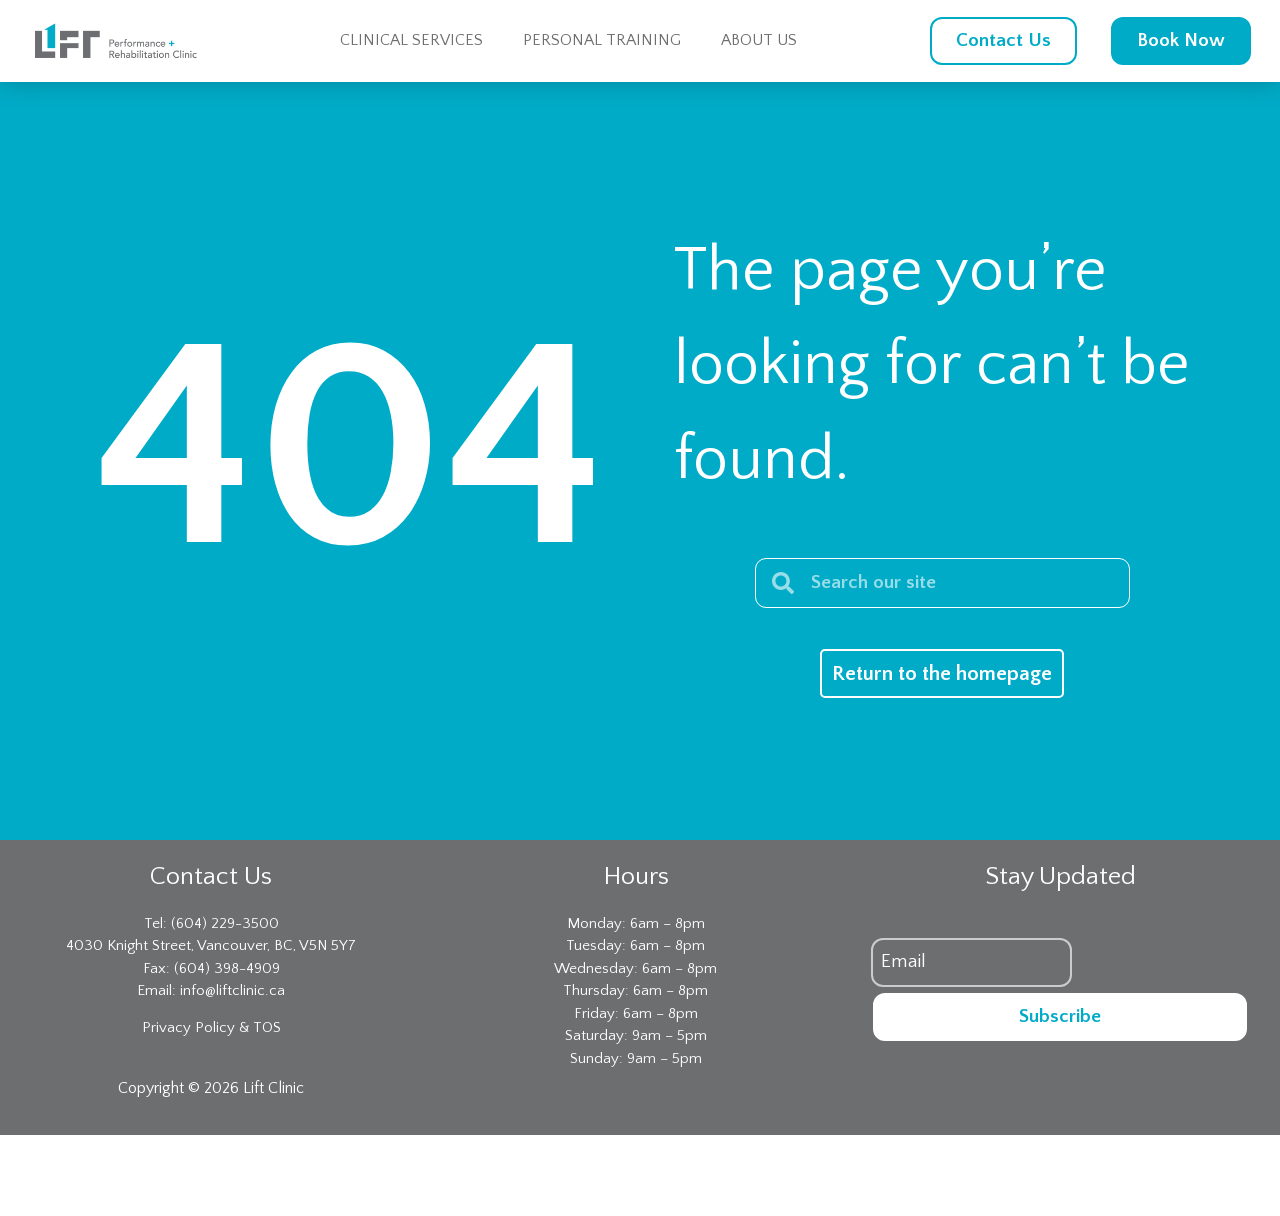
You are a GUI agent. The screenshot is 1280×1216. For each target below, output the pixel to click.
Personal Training (602, 40)
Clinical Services (411, 40)
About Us (759, 40)
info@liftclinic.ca (232, 990)
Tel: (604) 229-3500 (211, 923)
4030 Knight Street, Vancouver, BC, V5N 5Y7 (211, 945)
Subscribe (1060, 1016)
